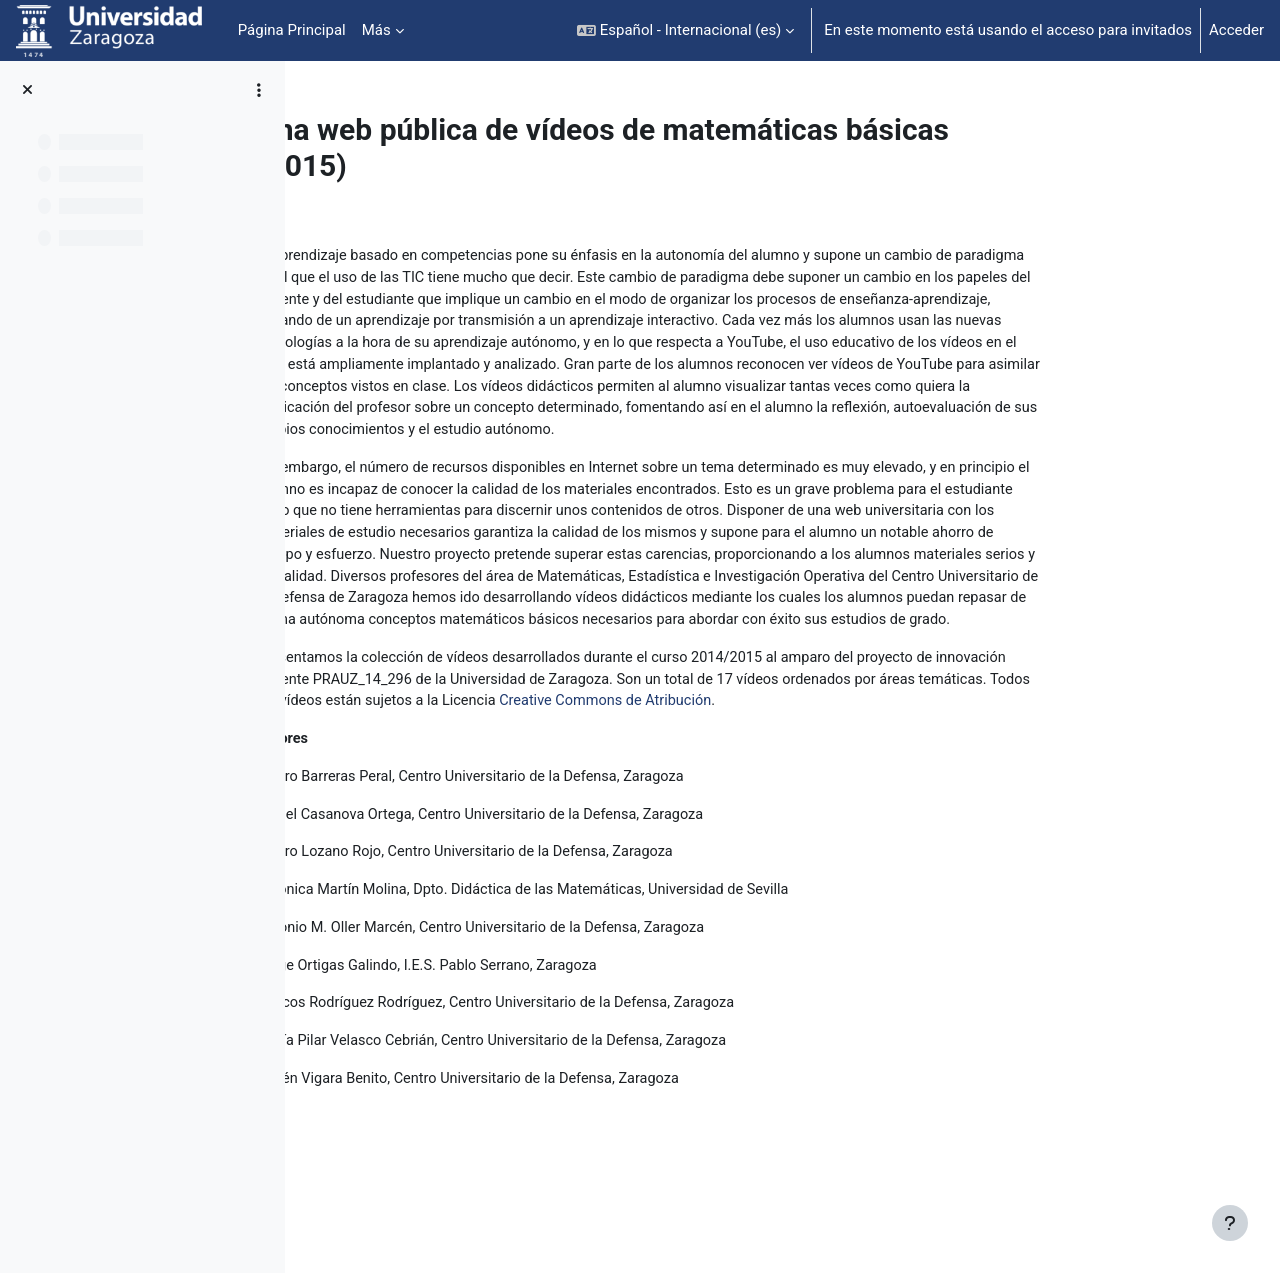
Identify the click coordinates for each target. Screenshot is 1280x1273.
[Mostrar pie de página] (1230, 1223)
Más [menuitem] (376, 30)
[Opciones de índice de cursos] (259, 90)
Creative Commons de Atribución (781, 738)
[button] (685, 30)
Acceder (1236, 30)
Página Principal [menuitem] (292, 30)
